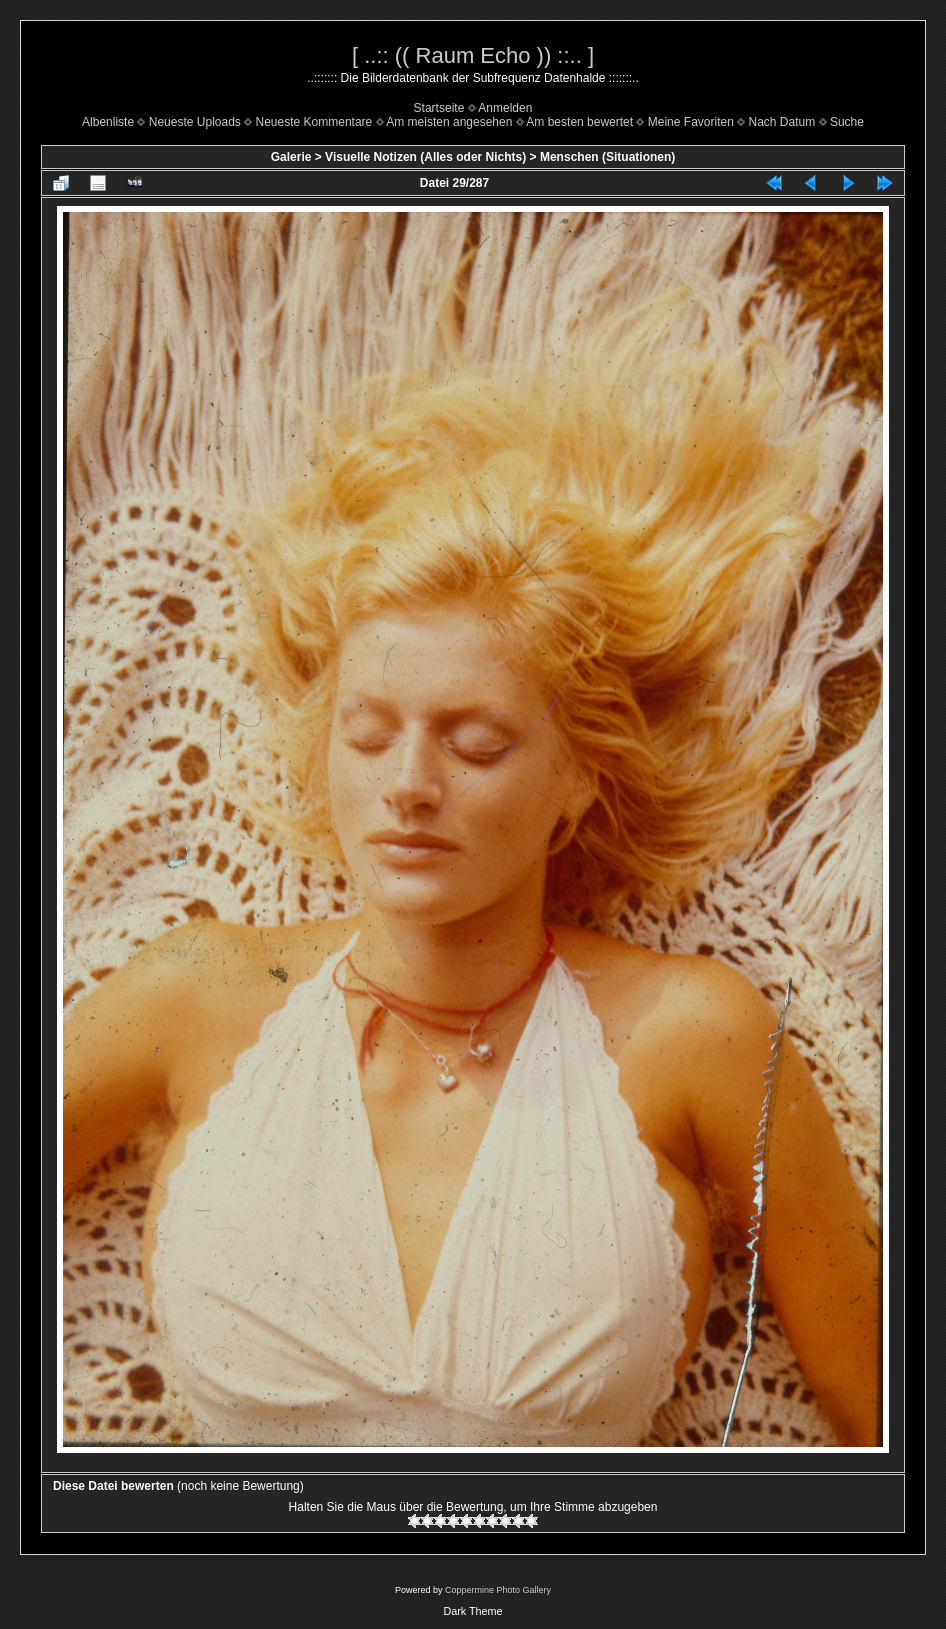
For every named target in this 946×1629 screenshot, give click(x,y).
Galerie (291, 157)
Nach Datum (782, 122)
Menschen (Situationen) (607, 157)
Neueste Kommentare (314, 122)
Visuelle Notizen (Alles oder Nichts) (425, 157)
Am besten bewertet (579, 122)
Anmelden (505, 108)
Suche (847, 122)
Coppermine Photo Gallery (498, 1590)
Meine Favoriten (691, 122)
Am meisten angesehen (449, 122)
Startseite (439, 108)
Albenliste (108, 122)
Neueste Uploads (195, 122)
